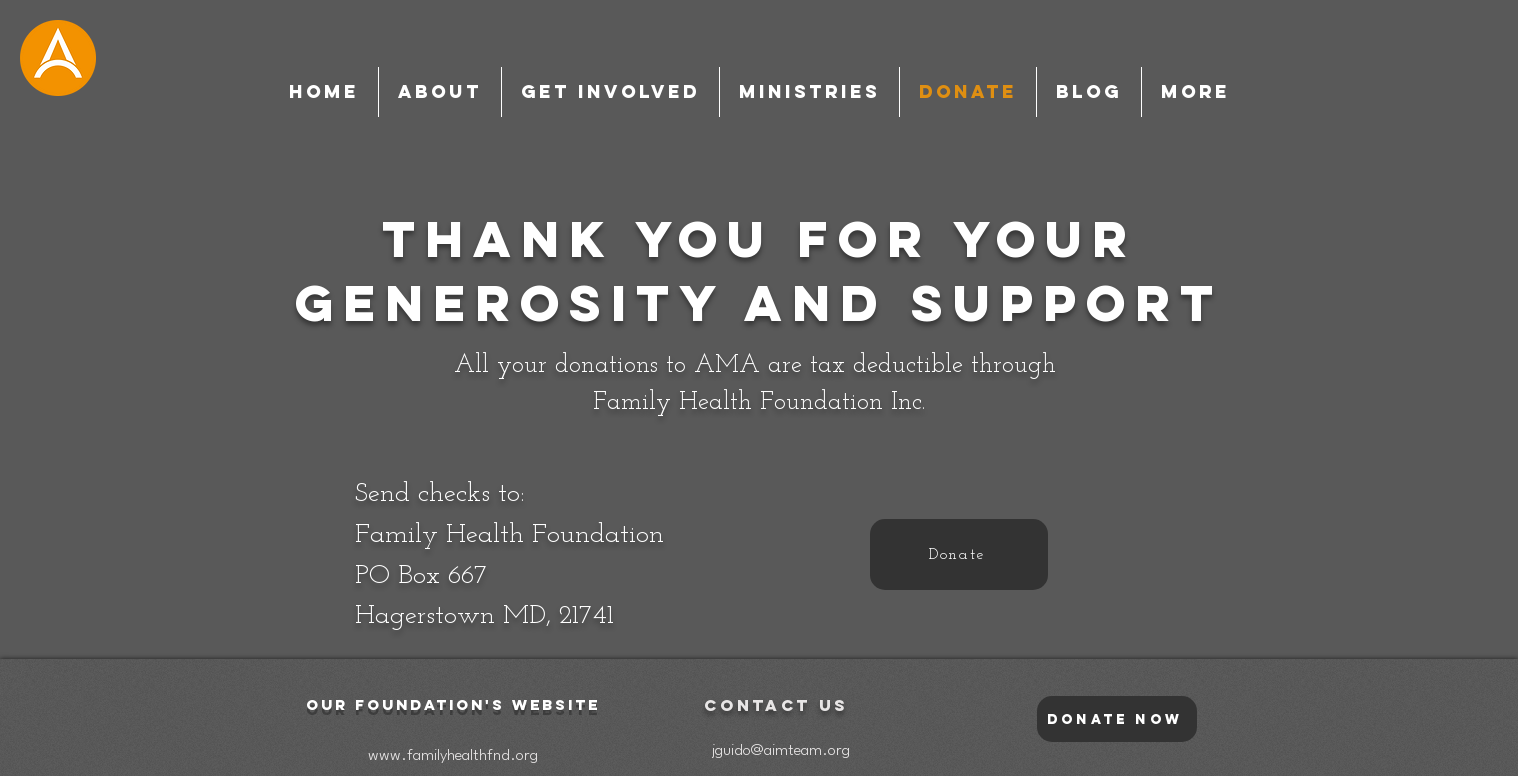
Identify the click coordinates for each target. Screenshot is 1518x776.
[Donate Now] (1117, 719)
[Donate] (959, 554)
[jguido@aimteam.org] (780, 751)
